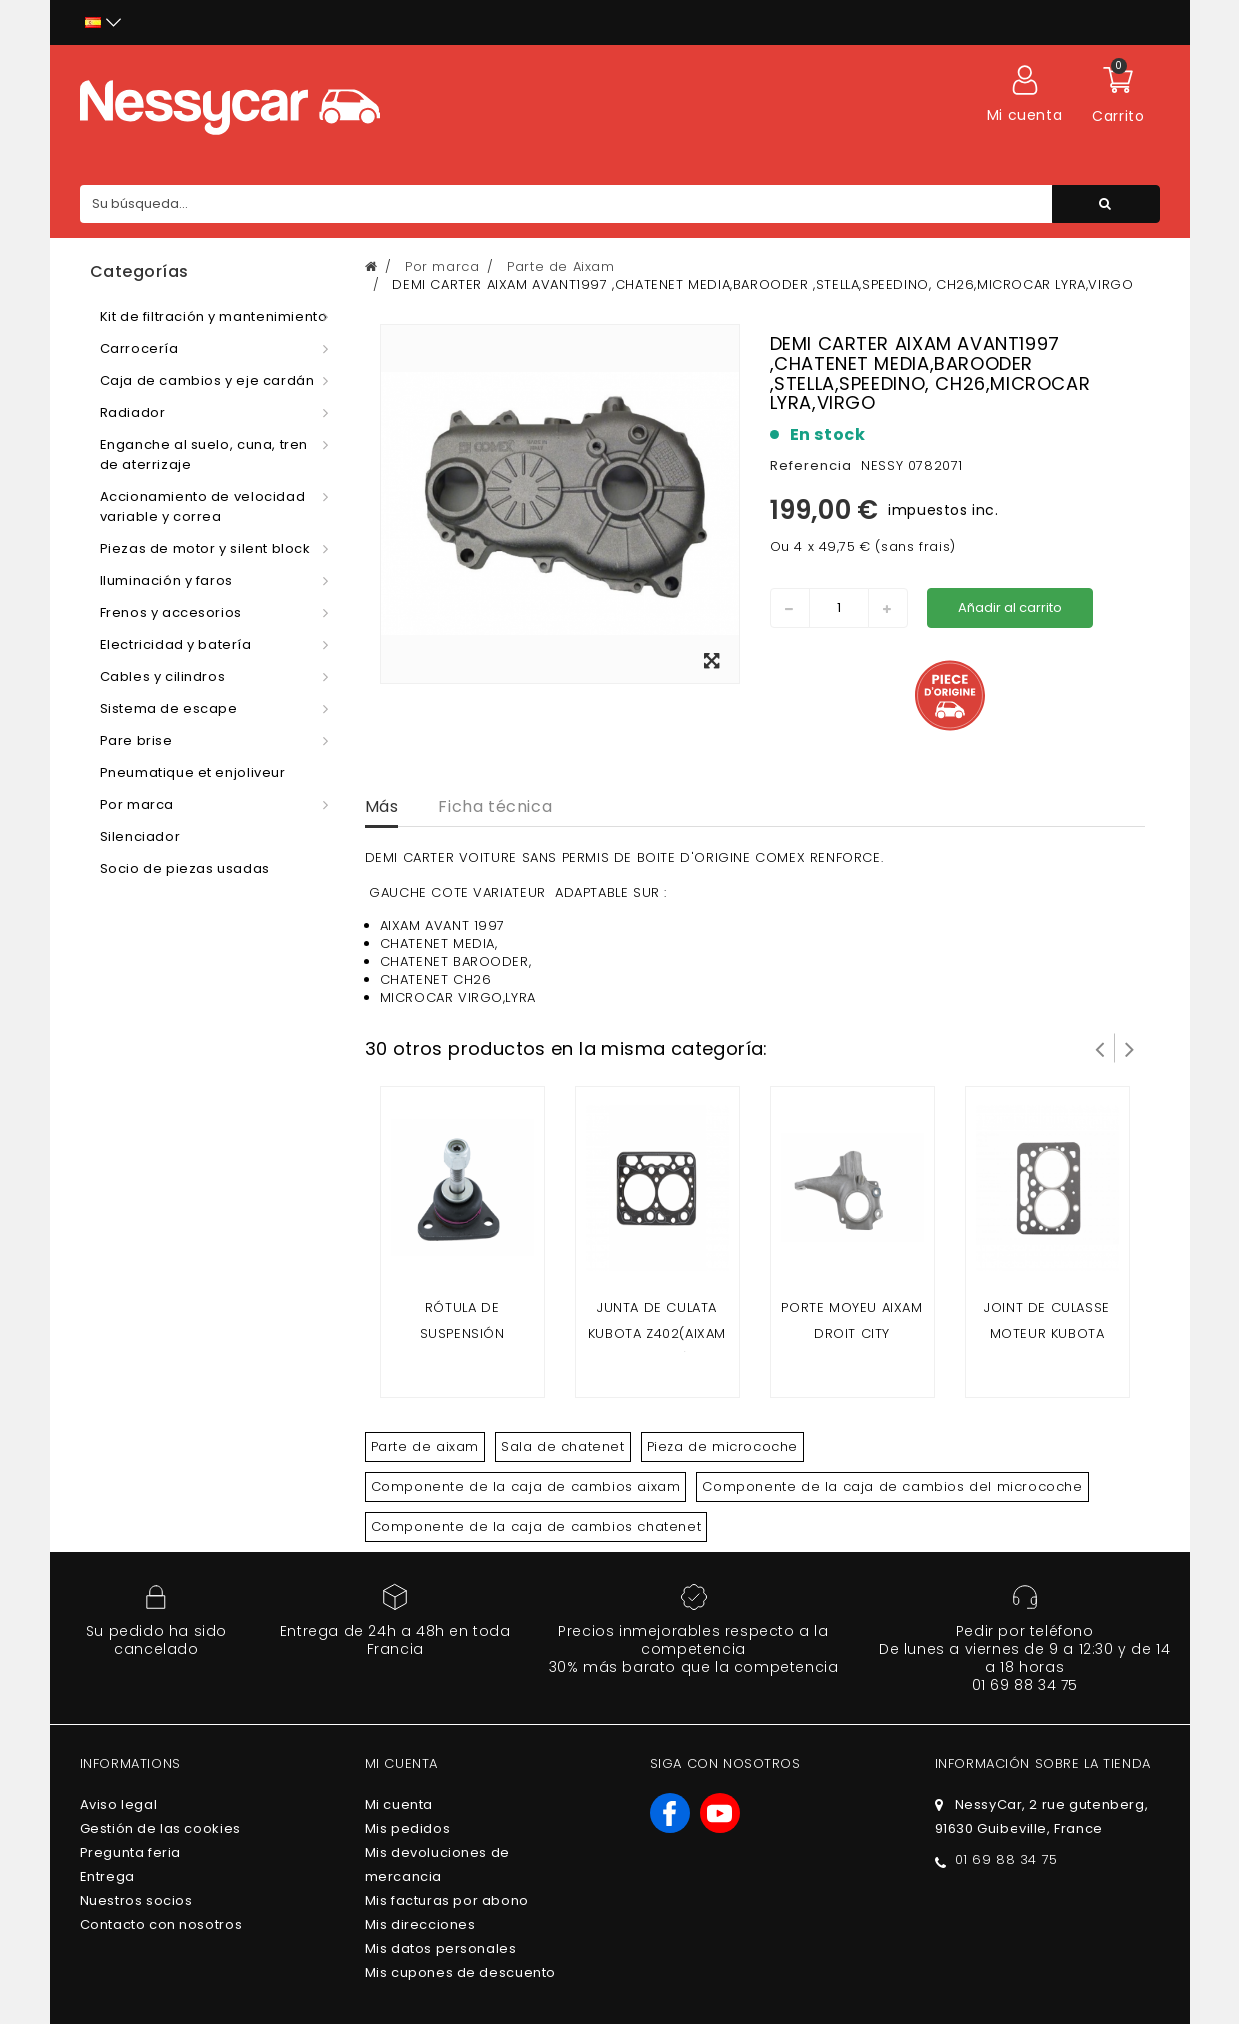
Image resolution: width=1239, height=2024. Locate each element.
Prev (1100, 1048)
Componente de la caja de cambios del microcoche (892, 1486)
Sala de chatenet (563, 1446)
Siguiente (1130, 1048)
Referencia (811, 465)
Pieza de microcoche (722, 1446)
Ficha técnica (495, 806)
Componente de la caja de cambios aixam (526, 1486)
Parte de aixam (425, 1446)
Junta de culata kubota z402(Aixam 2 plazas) (657, 1333)
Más (382, 806)
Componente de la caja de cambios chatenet (536, 1526)
